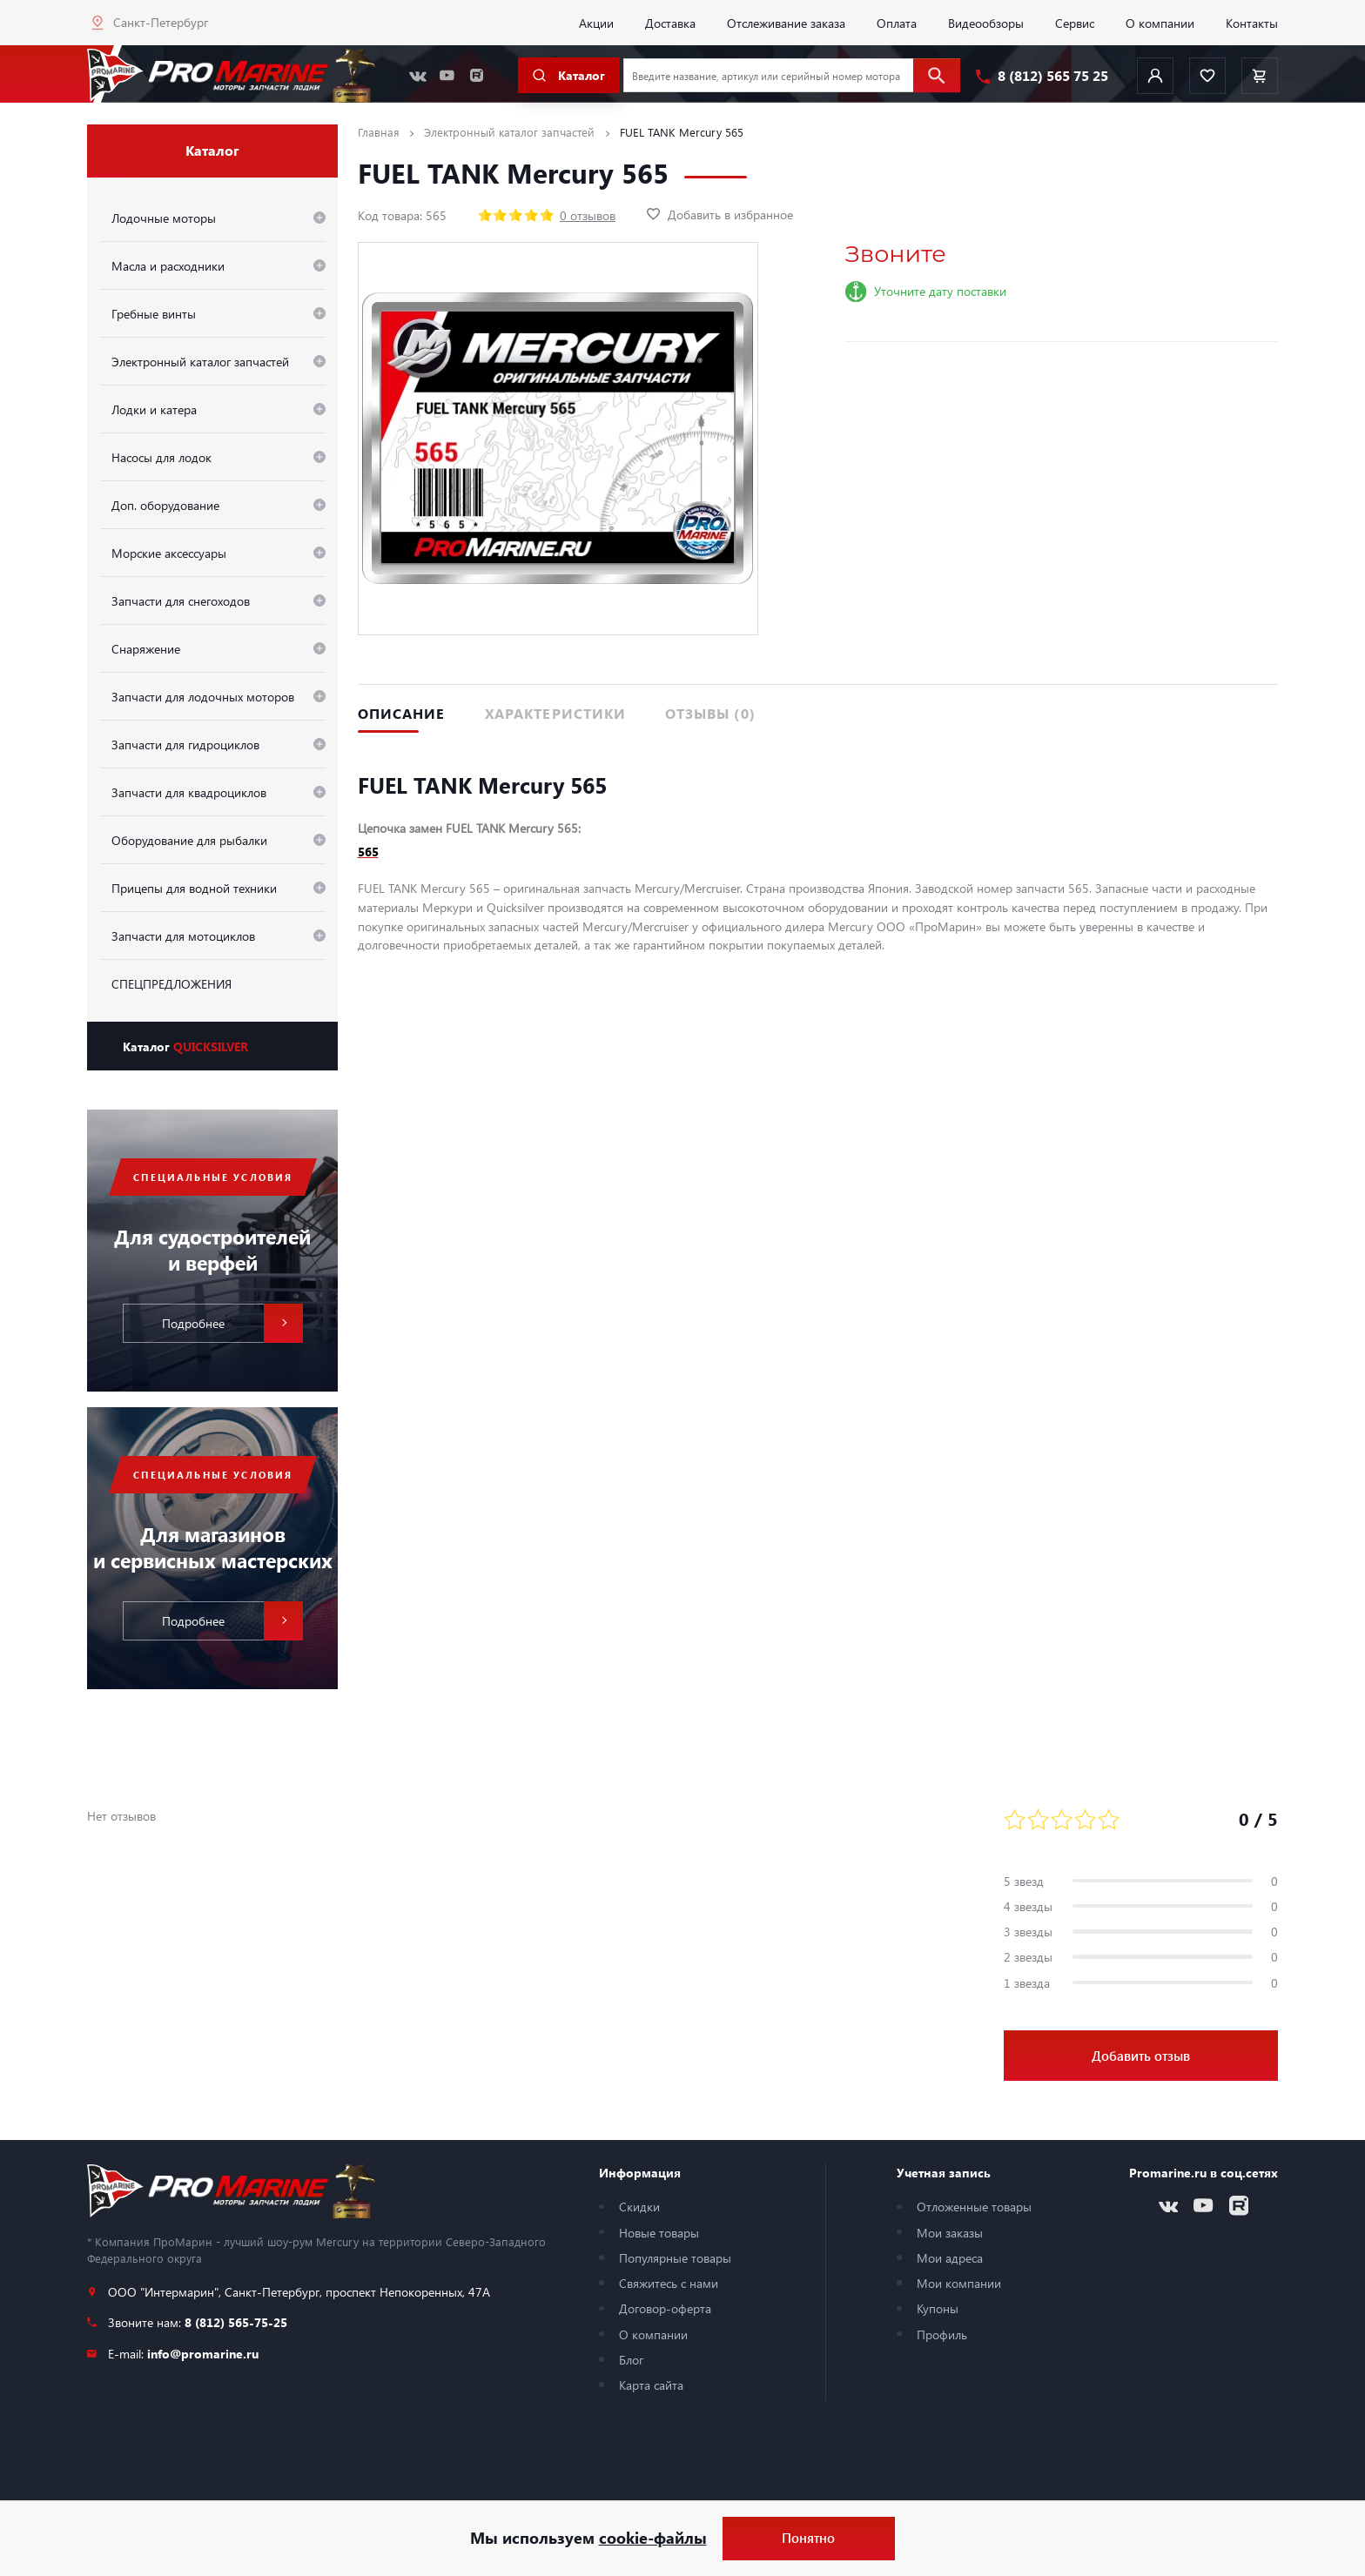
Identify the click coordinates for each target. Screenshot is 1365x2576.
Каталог (185, 1046)
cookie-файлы (653, 2537)
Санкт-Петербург (160, 21)
